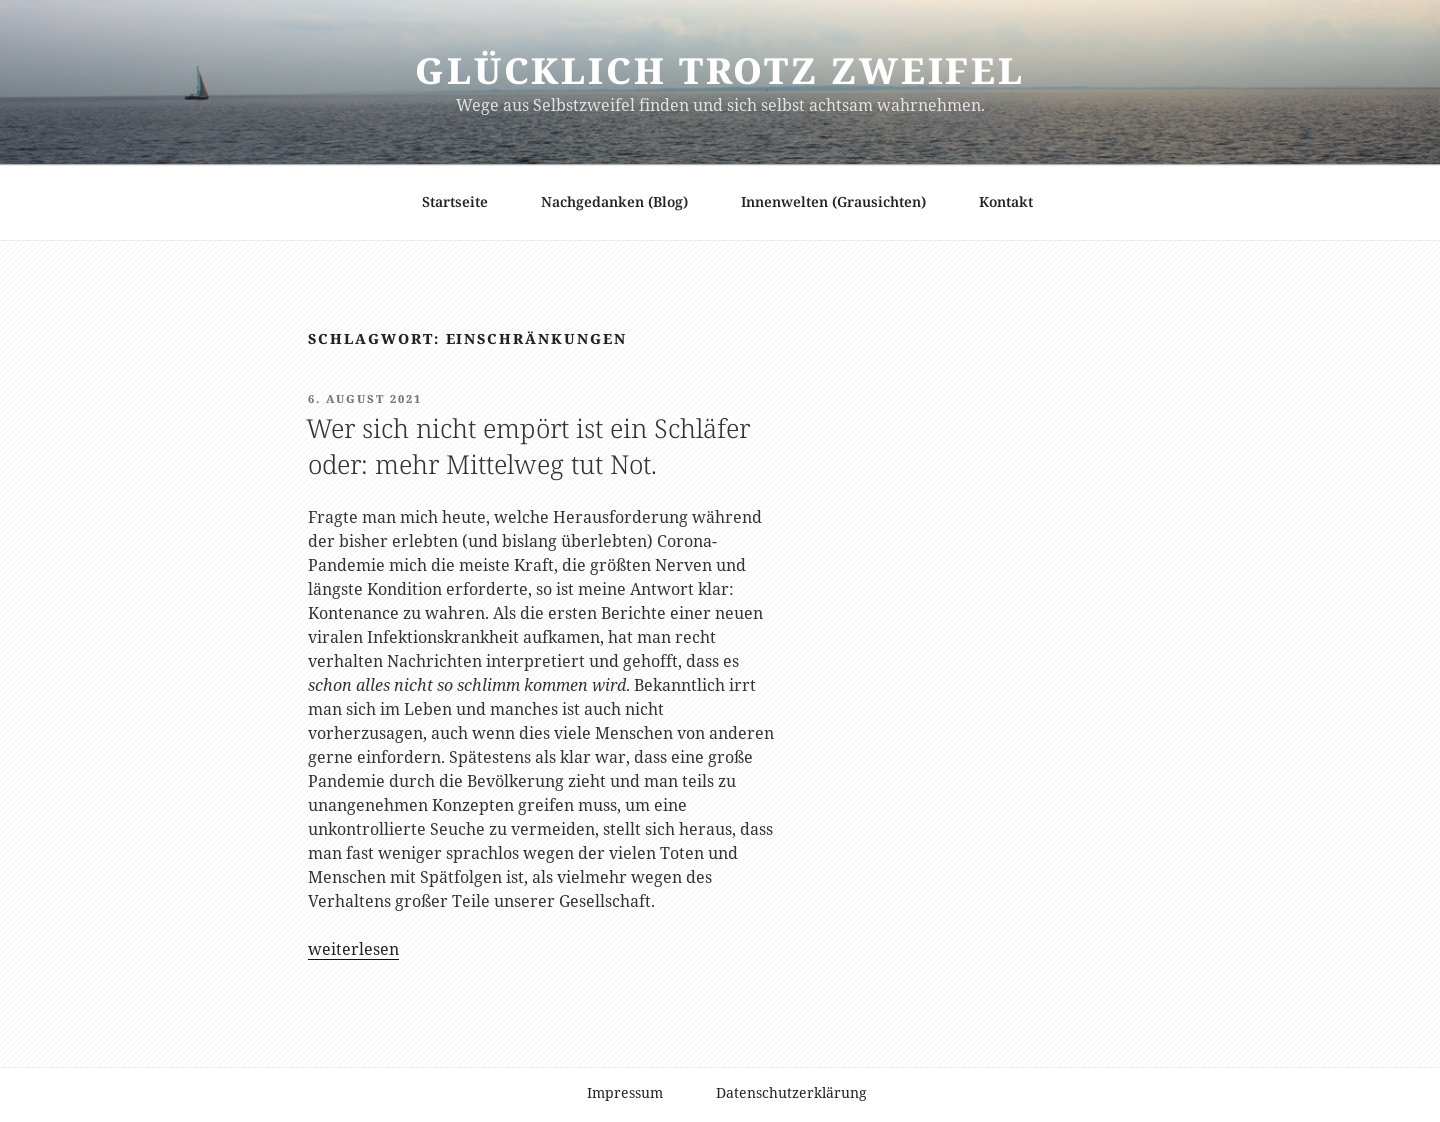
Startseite (455, 201)
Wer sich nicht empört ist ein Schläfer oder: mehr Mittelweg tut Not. (528, 446)
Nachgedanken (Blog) (614, 201)
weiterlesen (353, 949)
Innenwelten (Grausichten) (833, 201)
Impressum (625, 1092)
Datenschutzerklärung (791, 1092)
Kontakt (1006, 201)
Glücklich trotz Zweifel (720, 70)
